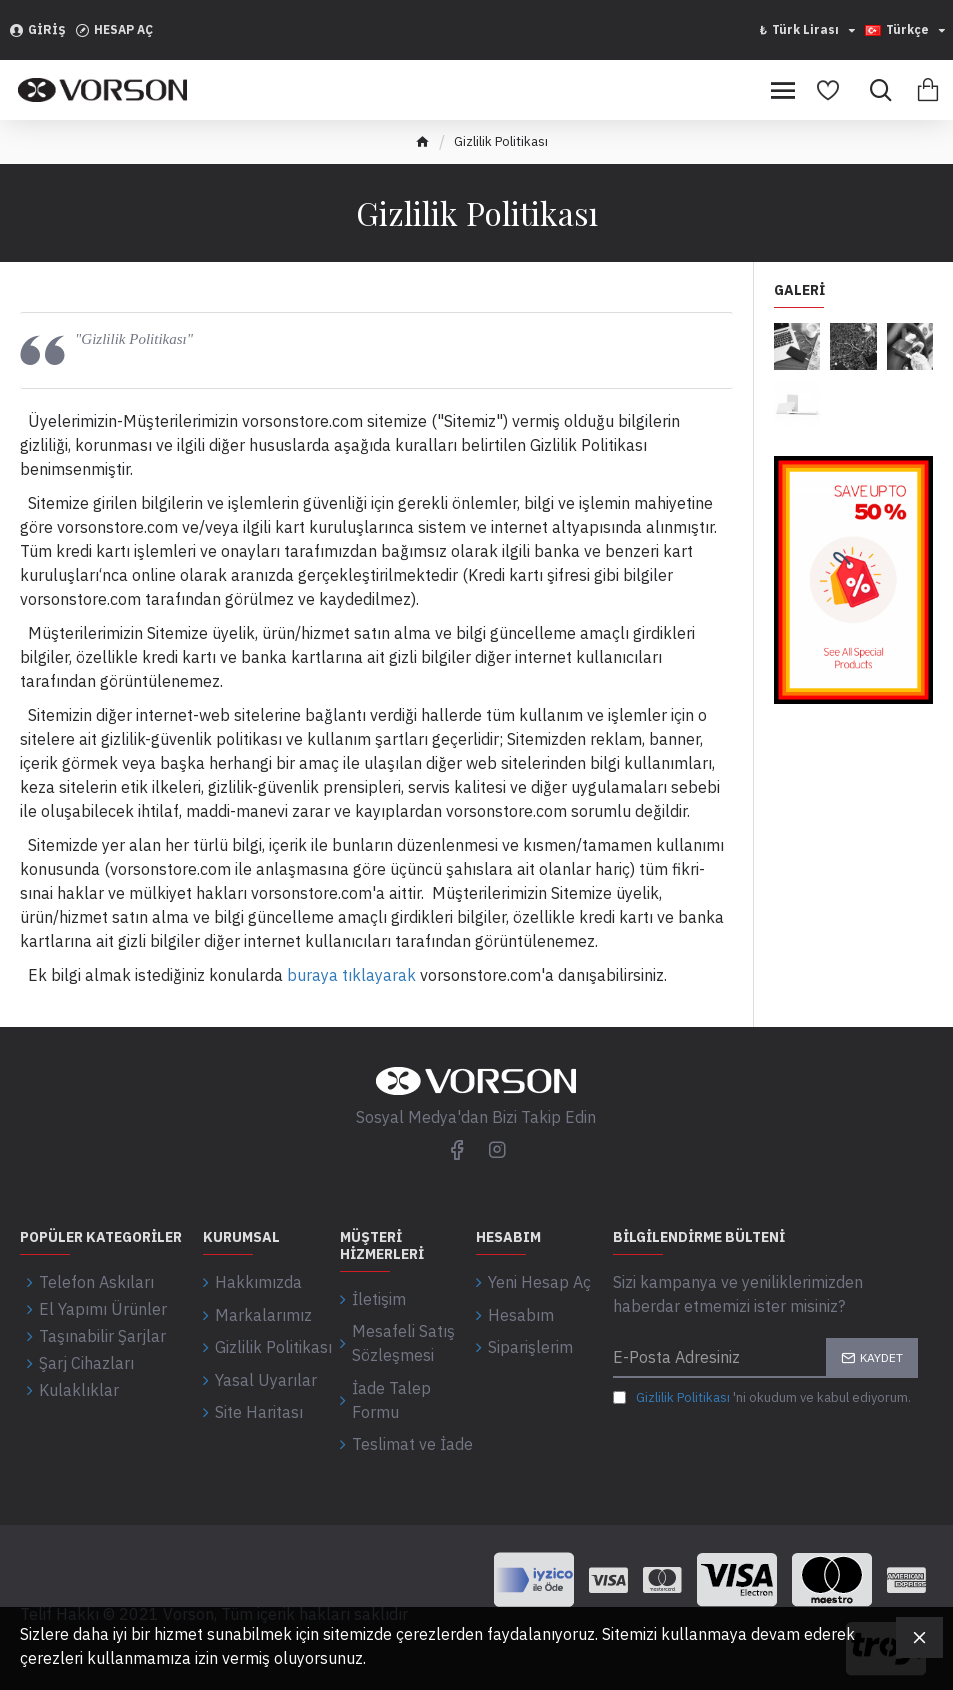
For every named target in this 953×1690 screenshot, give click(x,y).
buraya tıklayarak (351, 975)
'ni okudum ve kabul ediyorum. (762, 1398)
